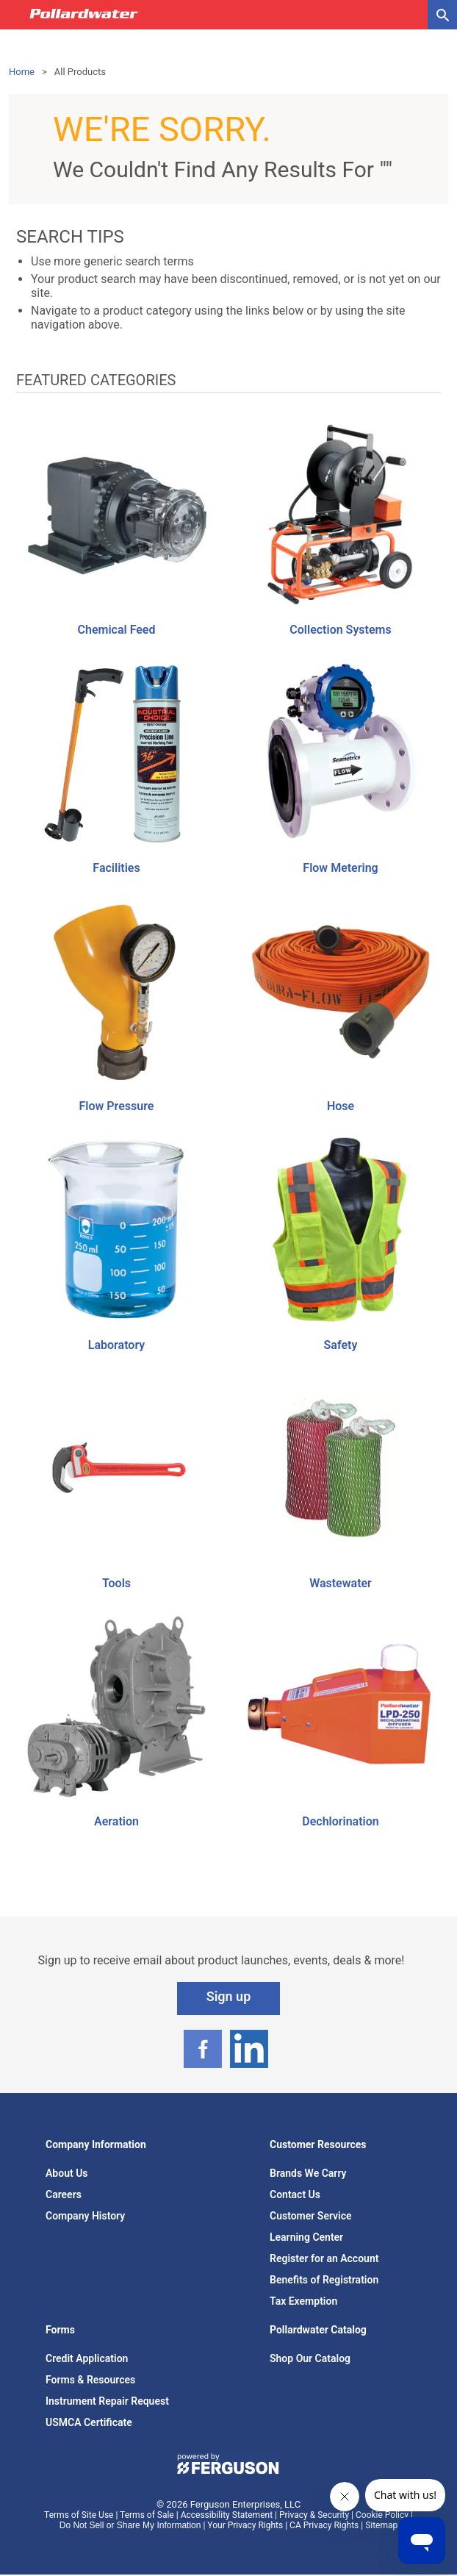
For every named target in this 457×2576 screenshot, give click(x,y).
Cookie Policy (382, 2515)
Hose (340, 1106)
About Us (67, 2173)
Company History (85, 2216)
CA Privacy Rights (324, 2525)
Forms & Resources (90, 2380)
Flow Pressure (116, 1106)
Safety (341, 1345)
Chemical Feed (117, 630)
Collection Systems (340, 630)
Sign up (228, 1996)
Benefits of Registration (324, 2280)
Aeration (116, 1821)
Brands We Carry (308, 2173)
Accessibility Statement (227, 2515)
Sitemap (381, 2525)
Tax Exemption (303, 2301)
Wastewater (340, 1583)
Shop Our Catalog (310, 2358)
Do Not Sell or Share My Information (130, 2525)
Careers (64, 2194)
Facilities (116, 868)
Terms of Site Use (78, 2515)
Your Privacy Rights (245, 2525)
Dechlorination (340, 1821)
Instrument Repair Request (107, 2401)
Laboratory (116, 1345)
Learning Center (306, 2237)
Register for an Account (324, 2258)
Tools (116, 1583)
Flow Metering (340, 868)
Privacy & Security (314, 2515)
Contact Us (295, 2194)
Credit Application (87, 2358)
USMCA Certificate (89, 2422)
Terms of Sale (147, 2515)
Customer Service (311, 2216)
